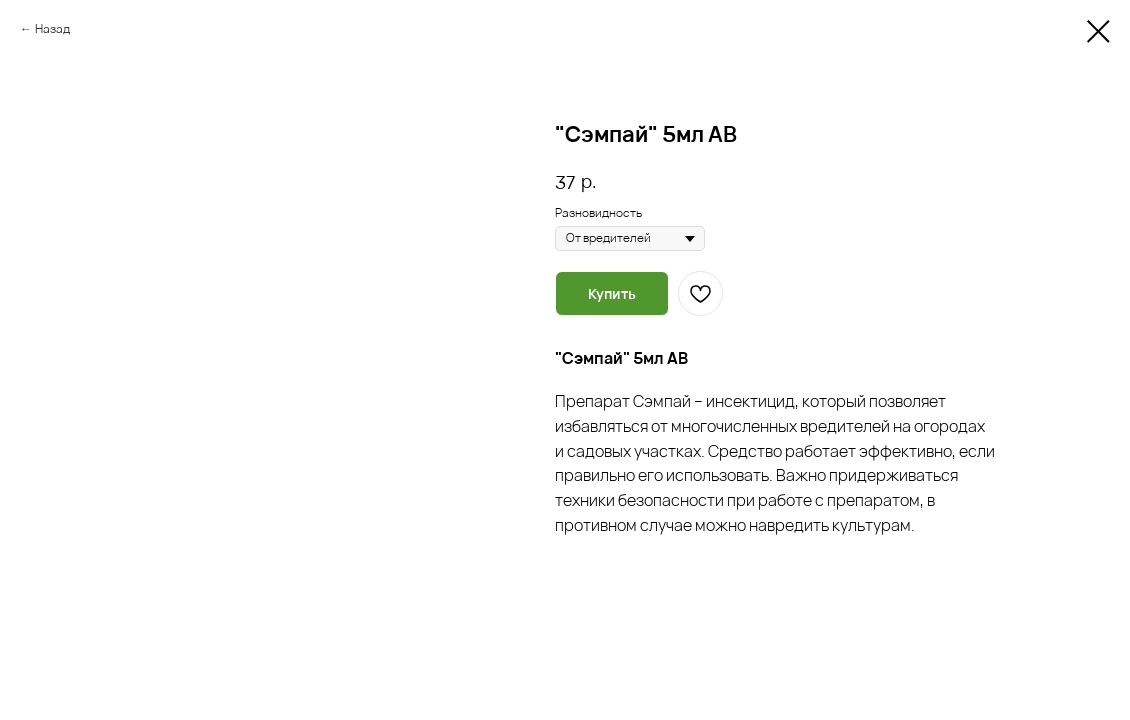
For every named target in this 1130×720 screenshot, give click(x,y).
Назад (52, 28)
